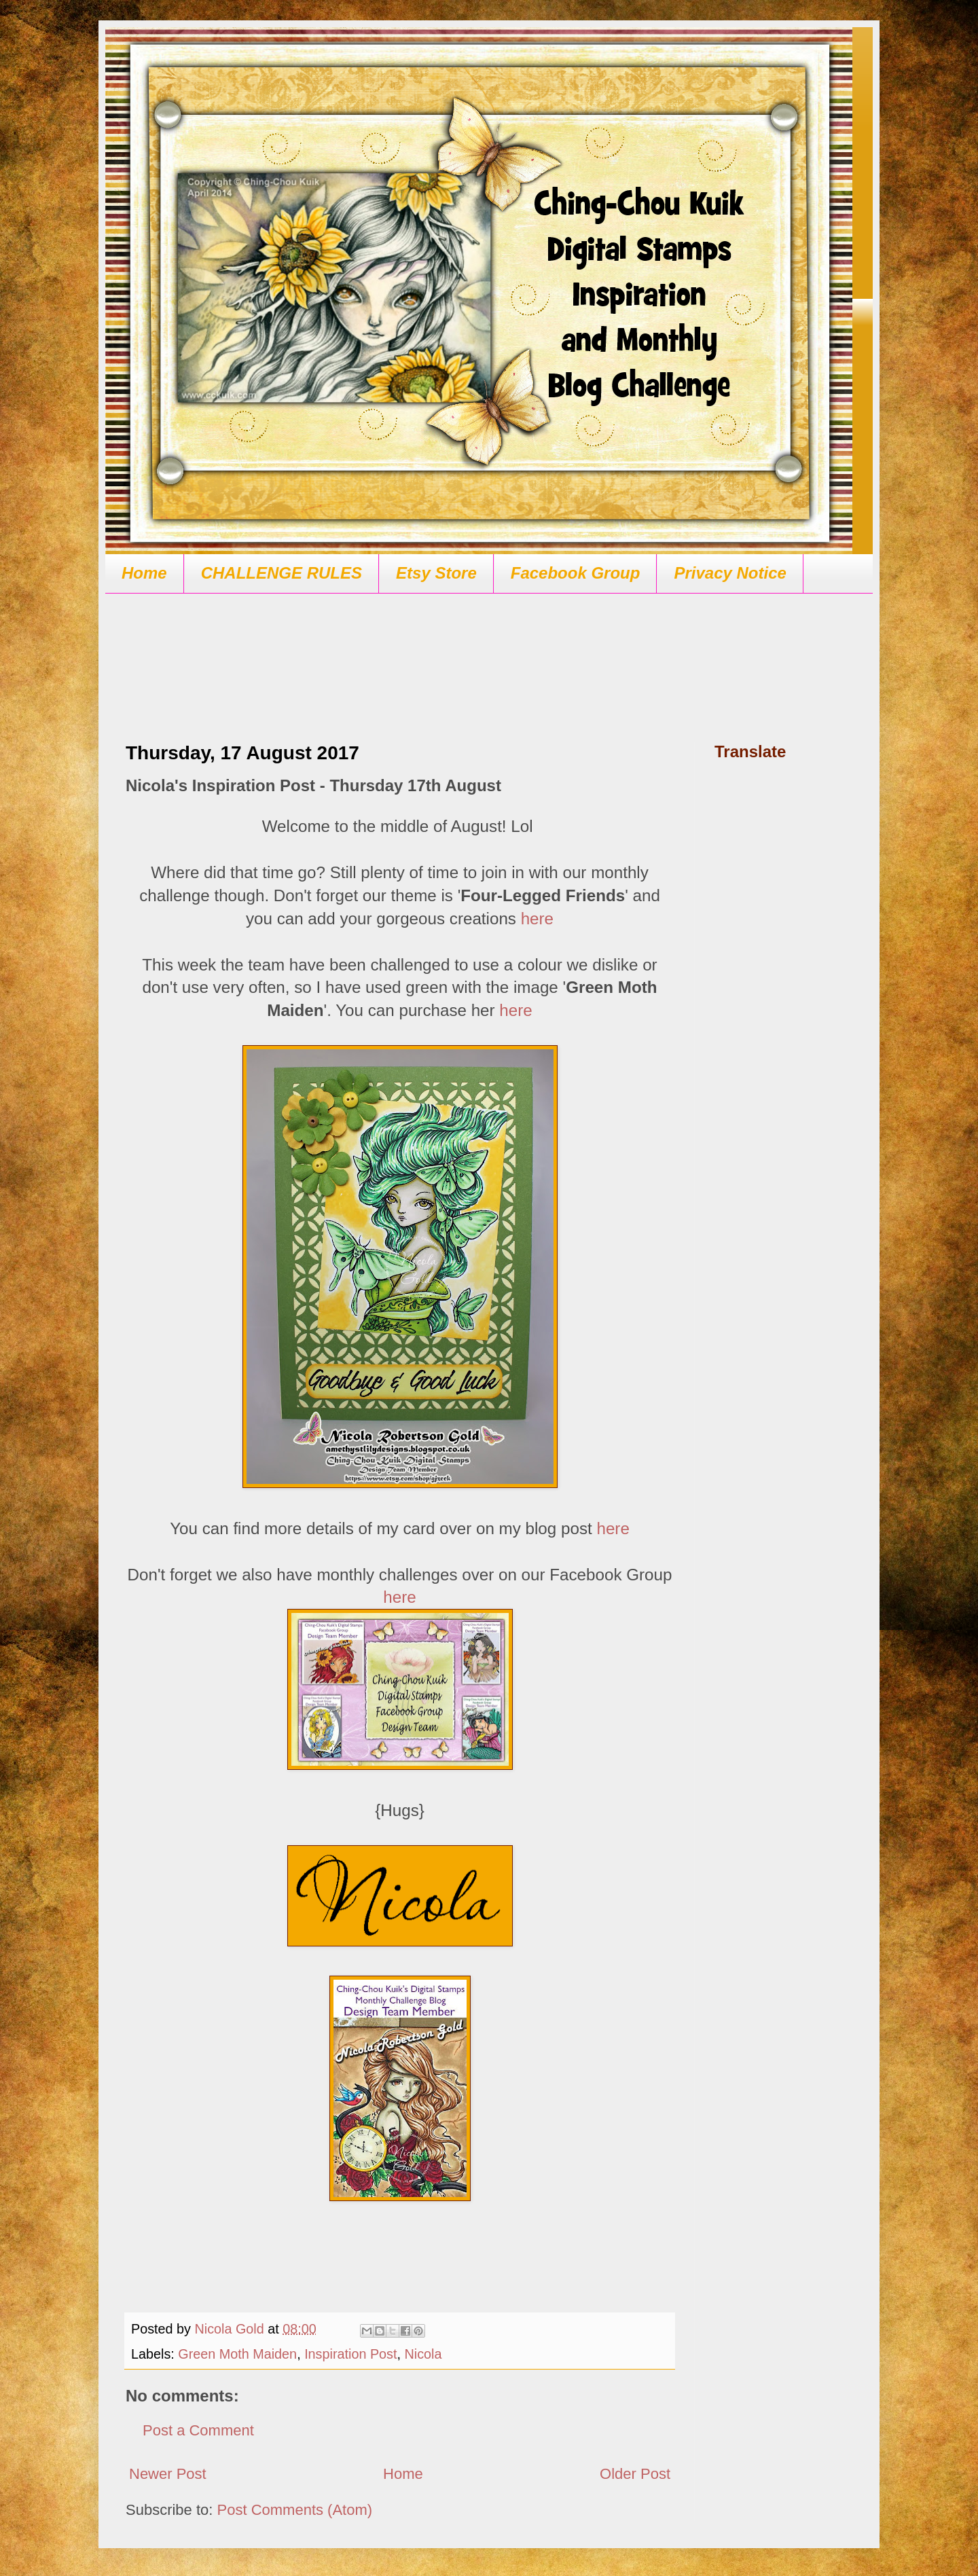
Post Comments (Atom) (295, 2509)
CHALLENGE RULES (281, 573)
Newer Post (167, 2473)
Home (144, 573)
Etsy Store (436, 573)
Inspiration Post (350, 2353)
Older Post (635, 2473)
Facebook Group (575, 573)
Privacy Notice (730, 573)
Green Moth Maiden (237, 2353)
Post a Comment (198, 2430)
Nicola (422, 2353)
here (537, 918)
